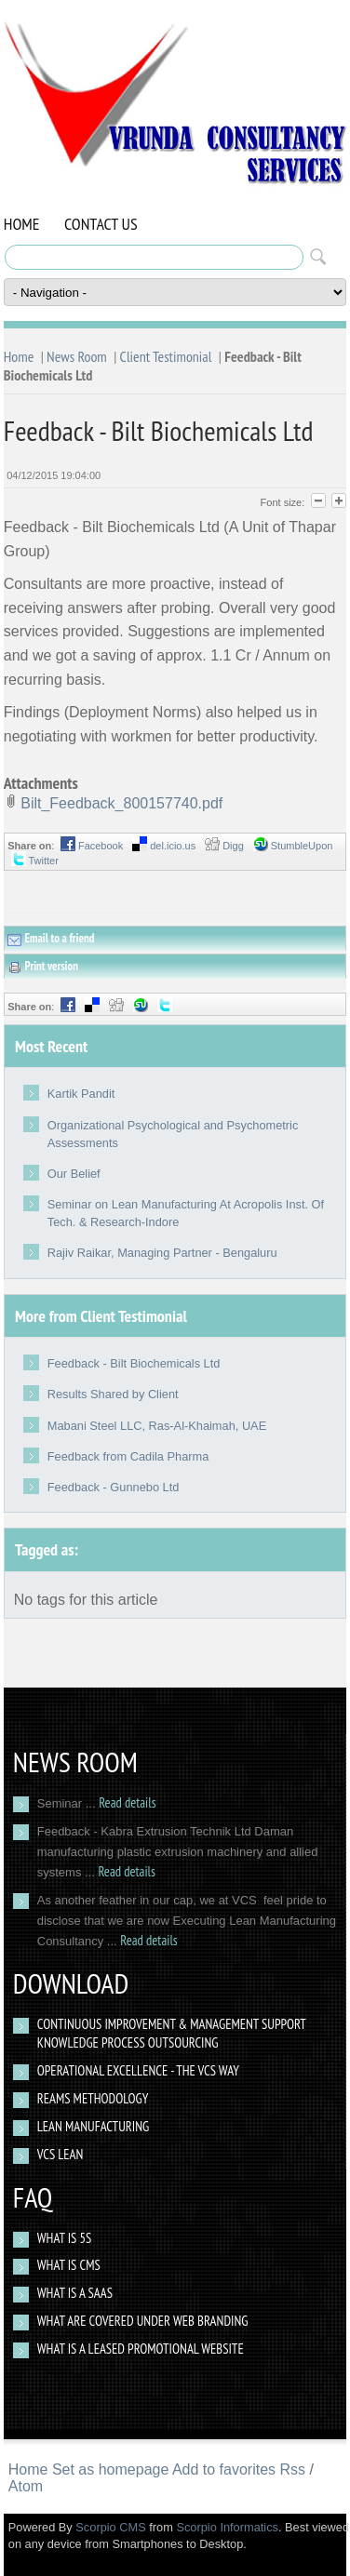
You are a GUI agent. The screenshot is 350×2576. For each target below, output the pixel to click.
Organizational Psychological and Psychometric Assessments (173, 1134)
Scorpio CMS (110, 2527)
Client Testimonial (166, 356)
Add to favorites (224, 2469)
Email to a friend (50, 938)
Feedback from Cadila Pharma (128, 1456)
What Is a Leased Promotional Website (140, 2348)
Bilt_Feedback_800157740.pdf (121, 803)
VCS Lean (60, 2154)
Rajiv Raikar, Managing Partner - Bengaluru (162, 1253)
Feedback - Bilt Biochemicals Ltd (134, 1363)
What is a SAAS (75, 2293)
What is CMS (69, 2265)
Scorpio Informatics (227, 2527)
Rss (293, 2469)
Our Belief (74, 1174)
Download (71, 1983)
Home (22, 223)
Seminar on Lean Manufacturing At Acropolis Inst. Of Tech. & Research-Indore (185, 1213)
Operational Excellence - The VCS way (138, 2070)
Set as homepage (110, 2469)
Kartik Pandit (81, 1094)
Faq (32, 2197)
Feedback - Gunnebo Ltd (113, 1487)
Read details (127, 1802)
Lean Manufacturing (93, 2126)
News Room (77, 356)
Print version (42, 966)
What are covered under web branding (143, 2320)
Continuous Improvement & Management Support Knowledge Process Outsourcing (171, 2033)
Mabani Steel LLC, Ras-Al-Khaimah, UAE (156, 1426)
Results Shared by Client (113, 1394)
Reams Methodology (93, 2098)
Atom (25, 2486)
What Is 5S (64, 2238)
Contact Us (101, 223)
